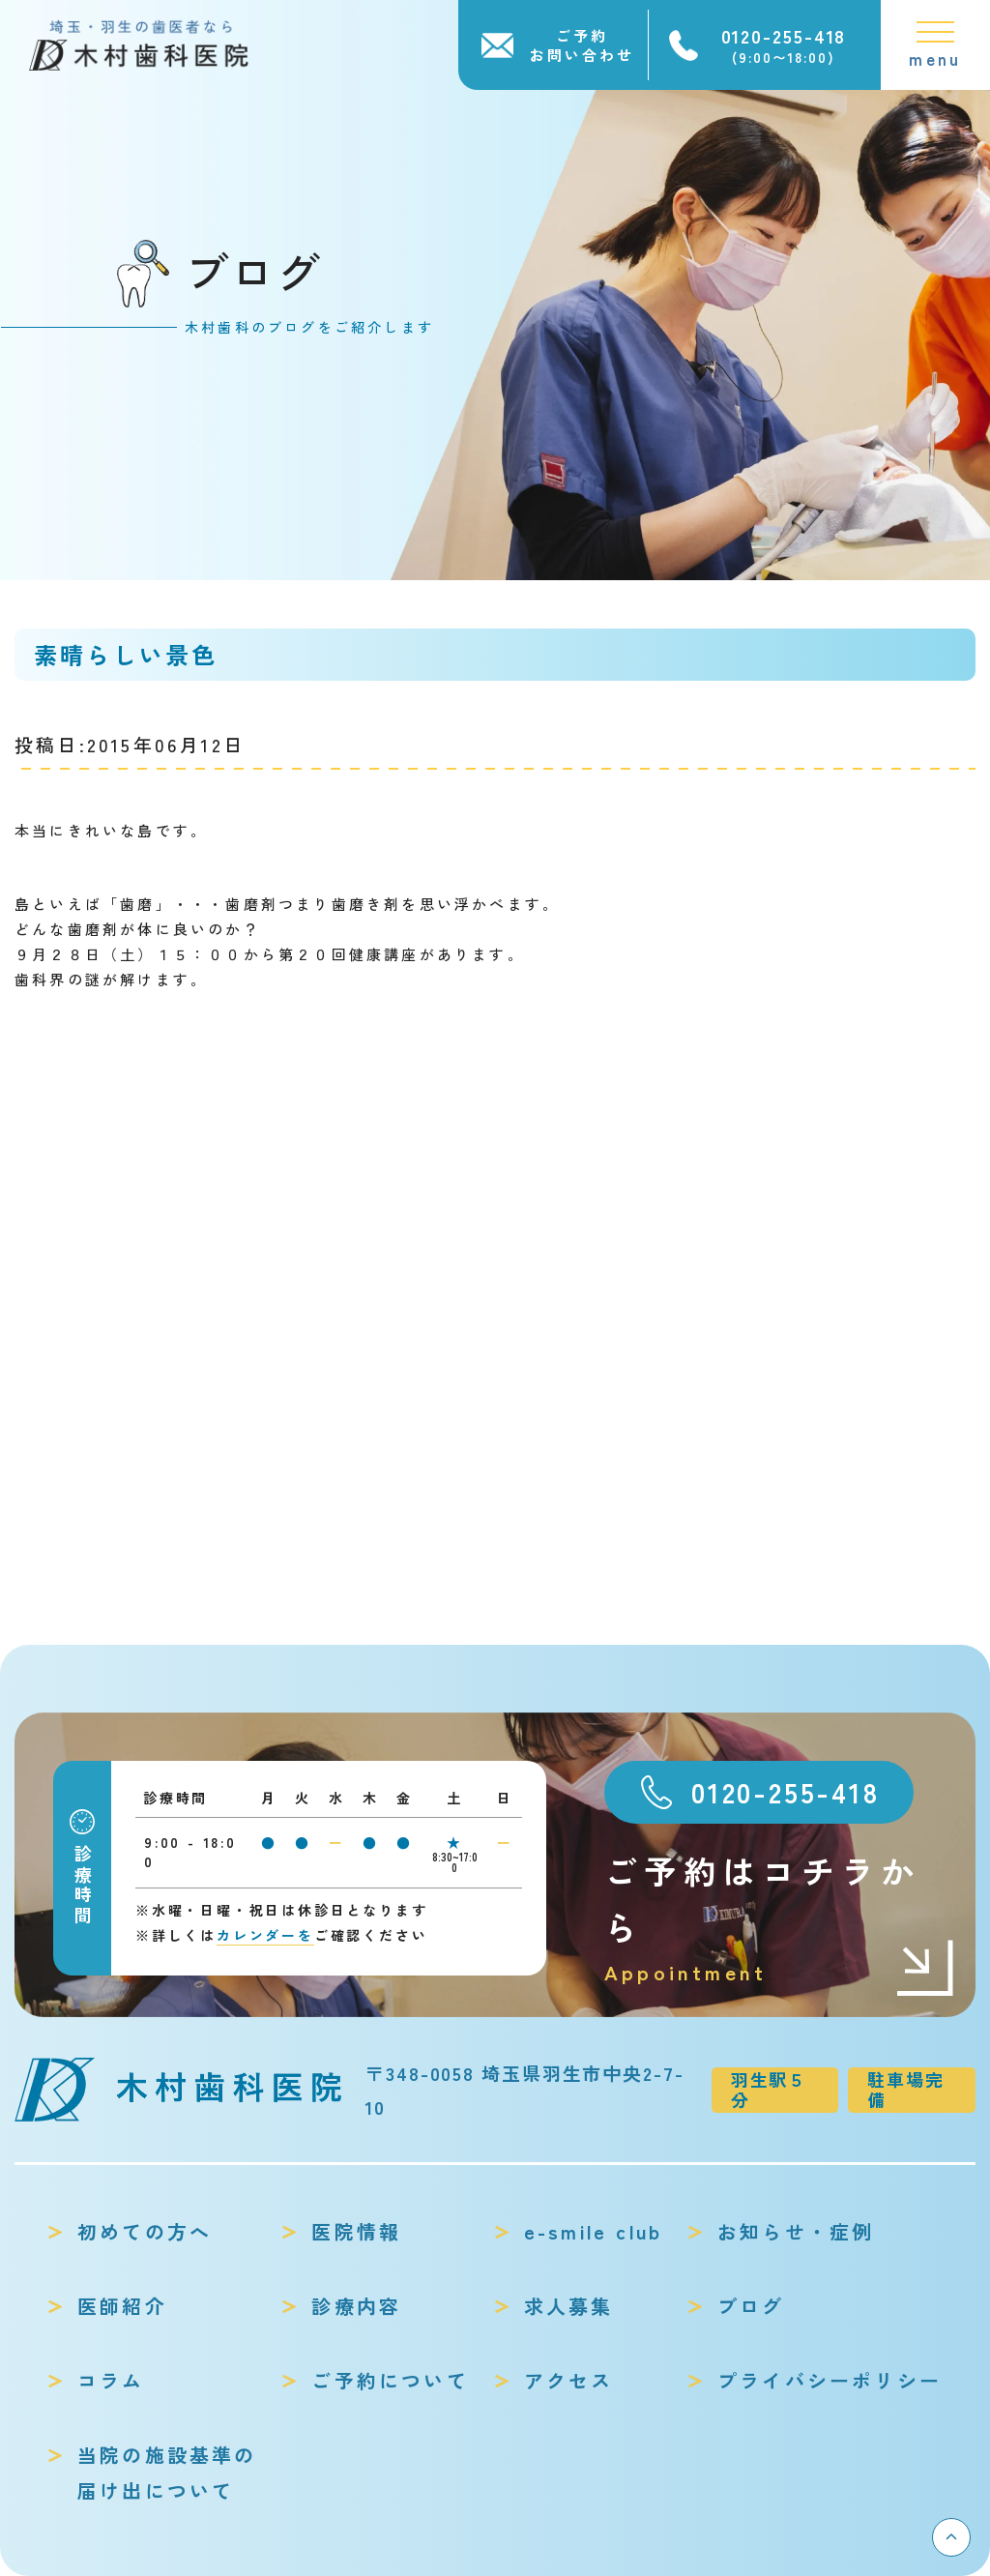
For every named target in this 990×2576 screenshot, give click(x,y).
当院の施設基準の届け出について (167, 2472)
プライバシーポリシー (829, 2380)
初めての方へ (144, 2231)
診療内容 (356, 2306)
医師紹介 (122, 2306)
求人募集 (569, 2306)
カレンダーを (265, 1935)
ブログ (751, 2306)
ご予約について (389, 2380)
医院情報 (356, 2231)
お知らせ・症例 (795, 2231)
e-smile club (593, 2231)
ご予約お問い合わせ (582, 45)
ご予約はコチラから (780, 1918)
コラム (111, 2380)
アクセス (569, 2380)
